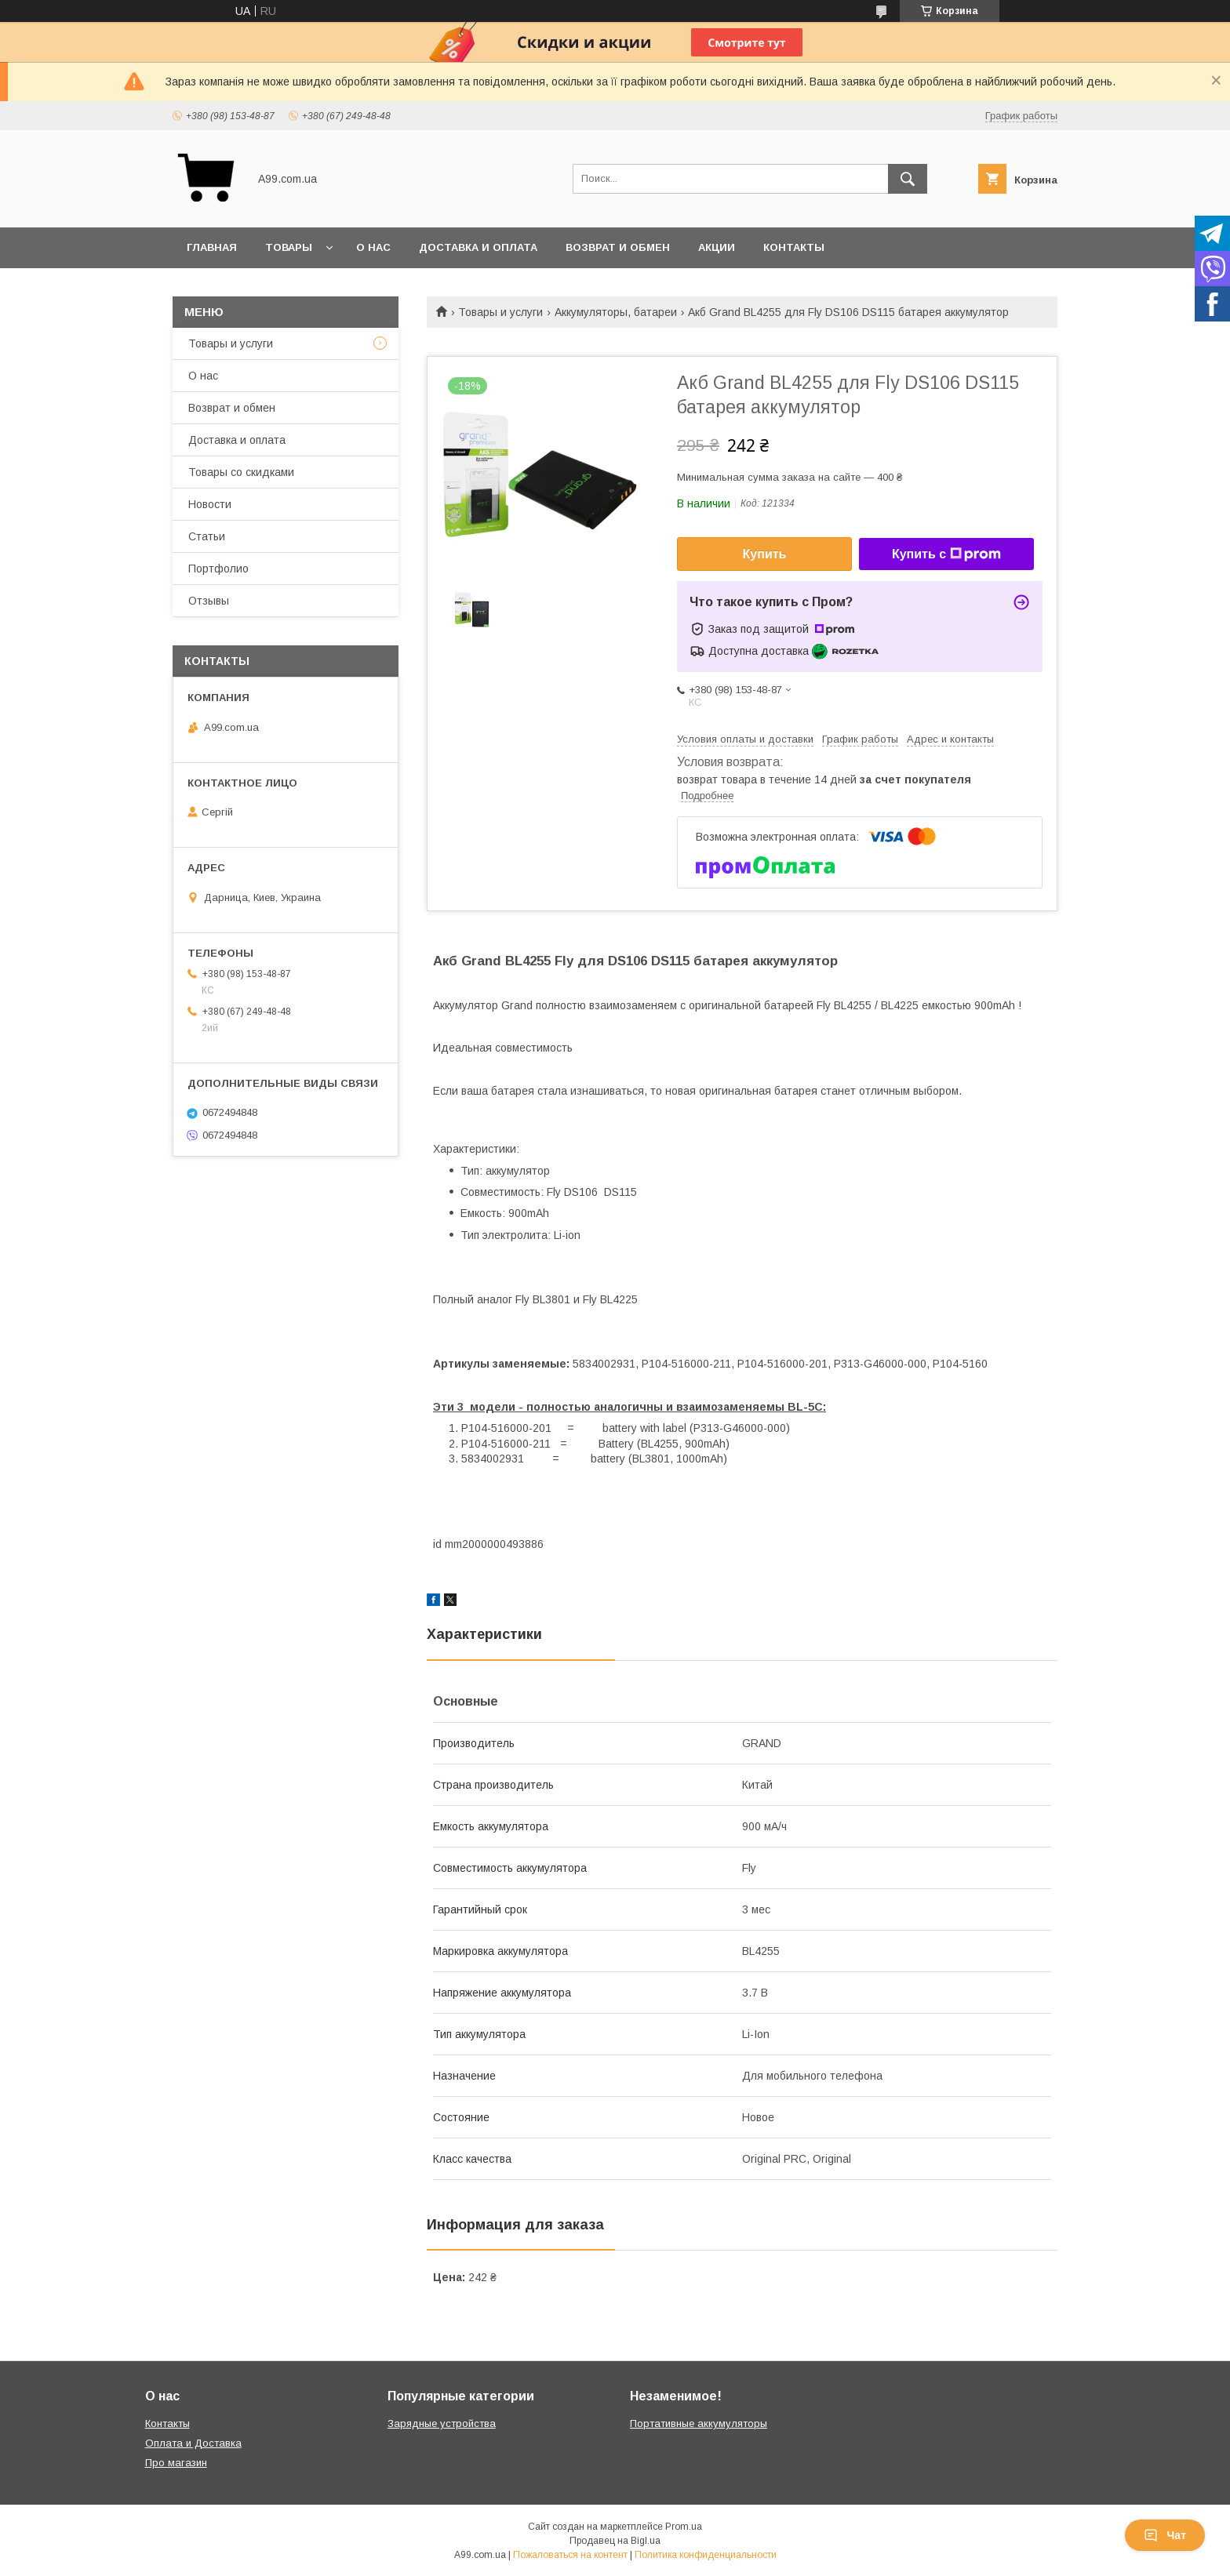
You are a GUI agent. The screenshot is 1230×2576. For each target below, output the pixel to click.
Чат (1165, 2535)
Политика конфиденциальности (706, 2554)
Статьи (206, 536)
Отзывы (208, 600)
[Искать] (907, 179)
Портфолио (218, 568)
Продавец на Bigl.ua (615, 2540)
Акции (716, 247)
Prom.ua (683, 2526)
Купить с (946, 554)
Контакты (793, 247)
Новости (209, 504)
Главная (212, 247)
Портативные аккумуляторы (698, 2423)
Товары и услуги (500, 312)
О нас (373, 247)
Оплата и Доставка (193, 2443)
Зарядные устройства (442, 2423)
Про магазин (176, 2463)
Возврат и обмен (618, 247)
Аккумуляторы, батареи (616, 312)
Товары (288, 247)
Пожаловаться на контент (570, 2554)
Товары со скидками (241, 472)
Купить (765, 554)
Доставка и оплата (478, 247)
